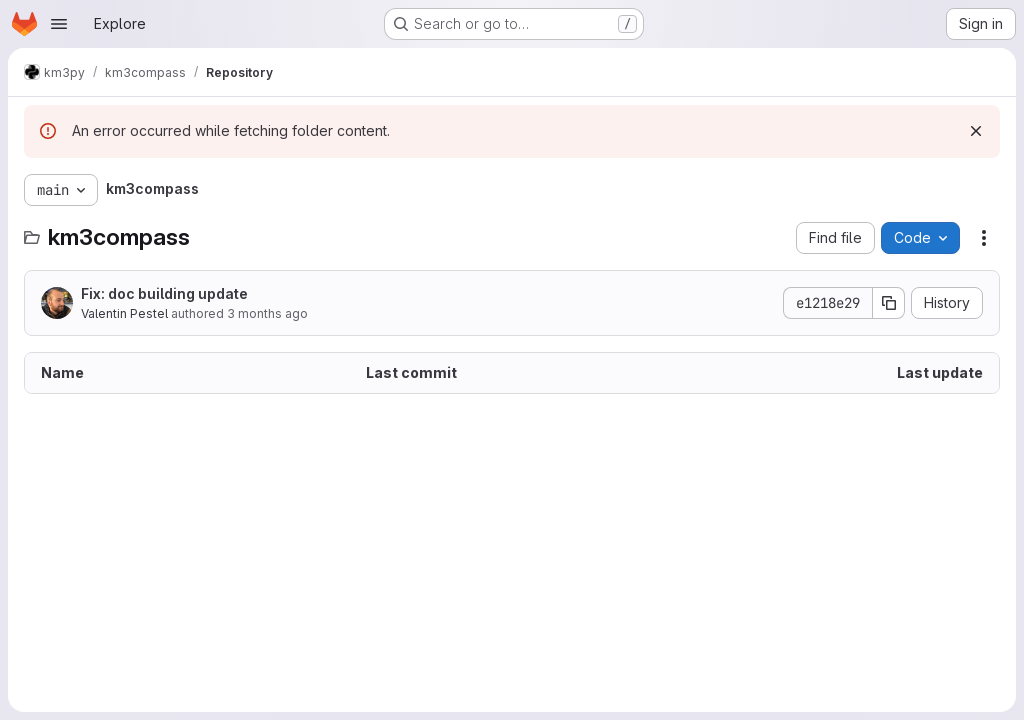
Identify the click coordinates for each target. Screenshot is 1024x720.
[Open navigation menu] (59, 24)
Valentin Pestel (124, 313)
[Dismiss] (976, 131)
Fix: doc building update (164, 293)
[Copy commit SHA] (889, 303)
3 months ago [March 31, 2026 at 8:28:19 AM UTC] (267, 313)
